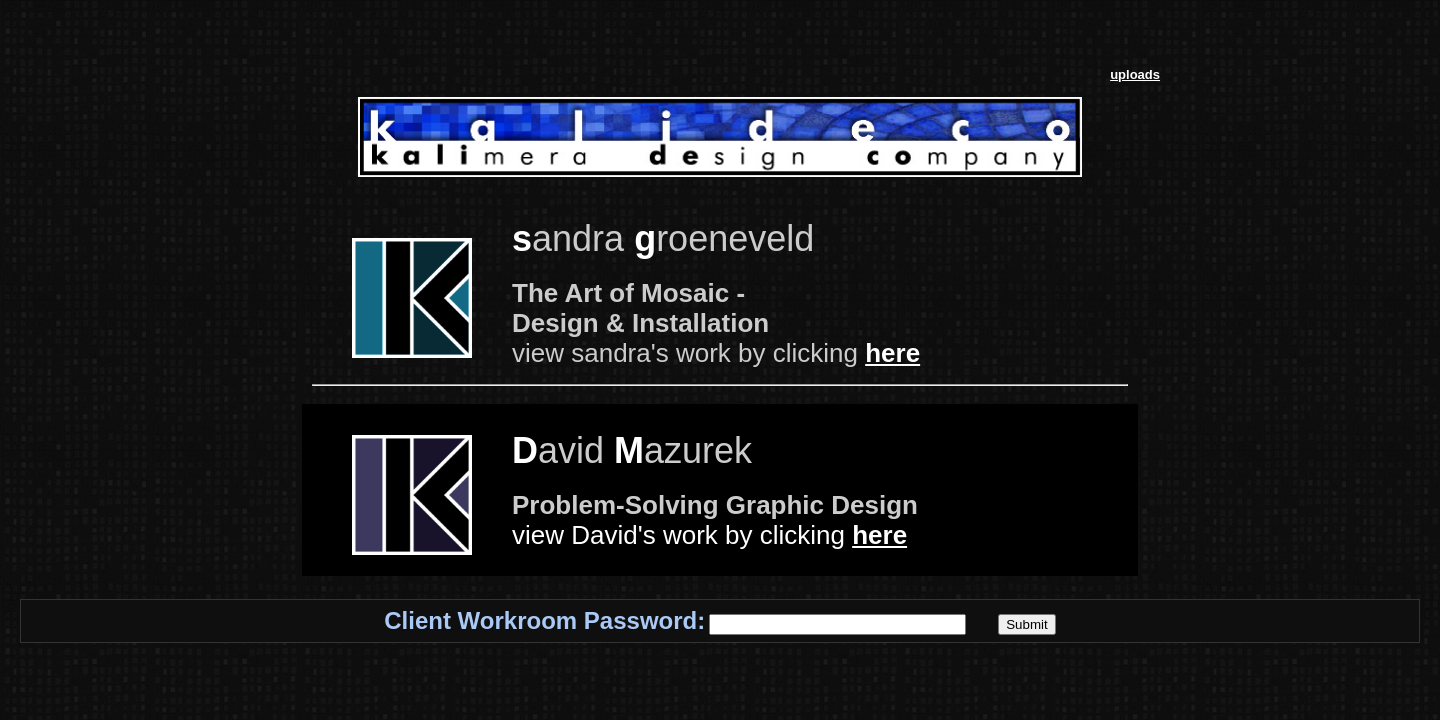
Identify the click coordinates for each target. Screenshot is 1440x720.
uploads (1135, 74)
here (892, 353)
